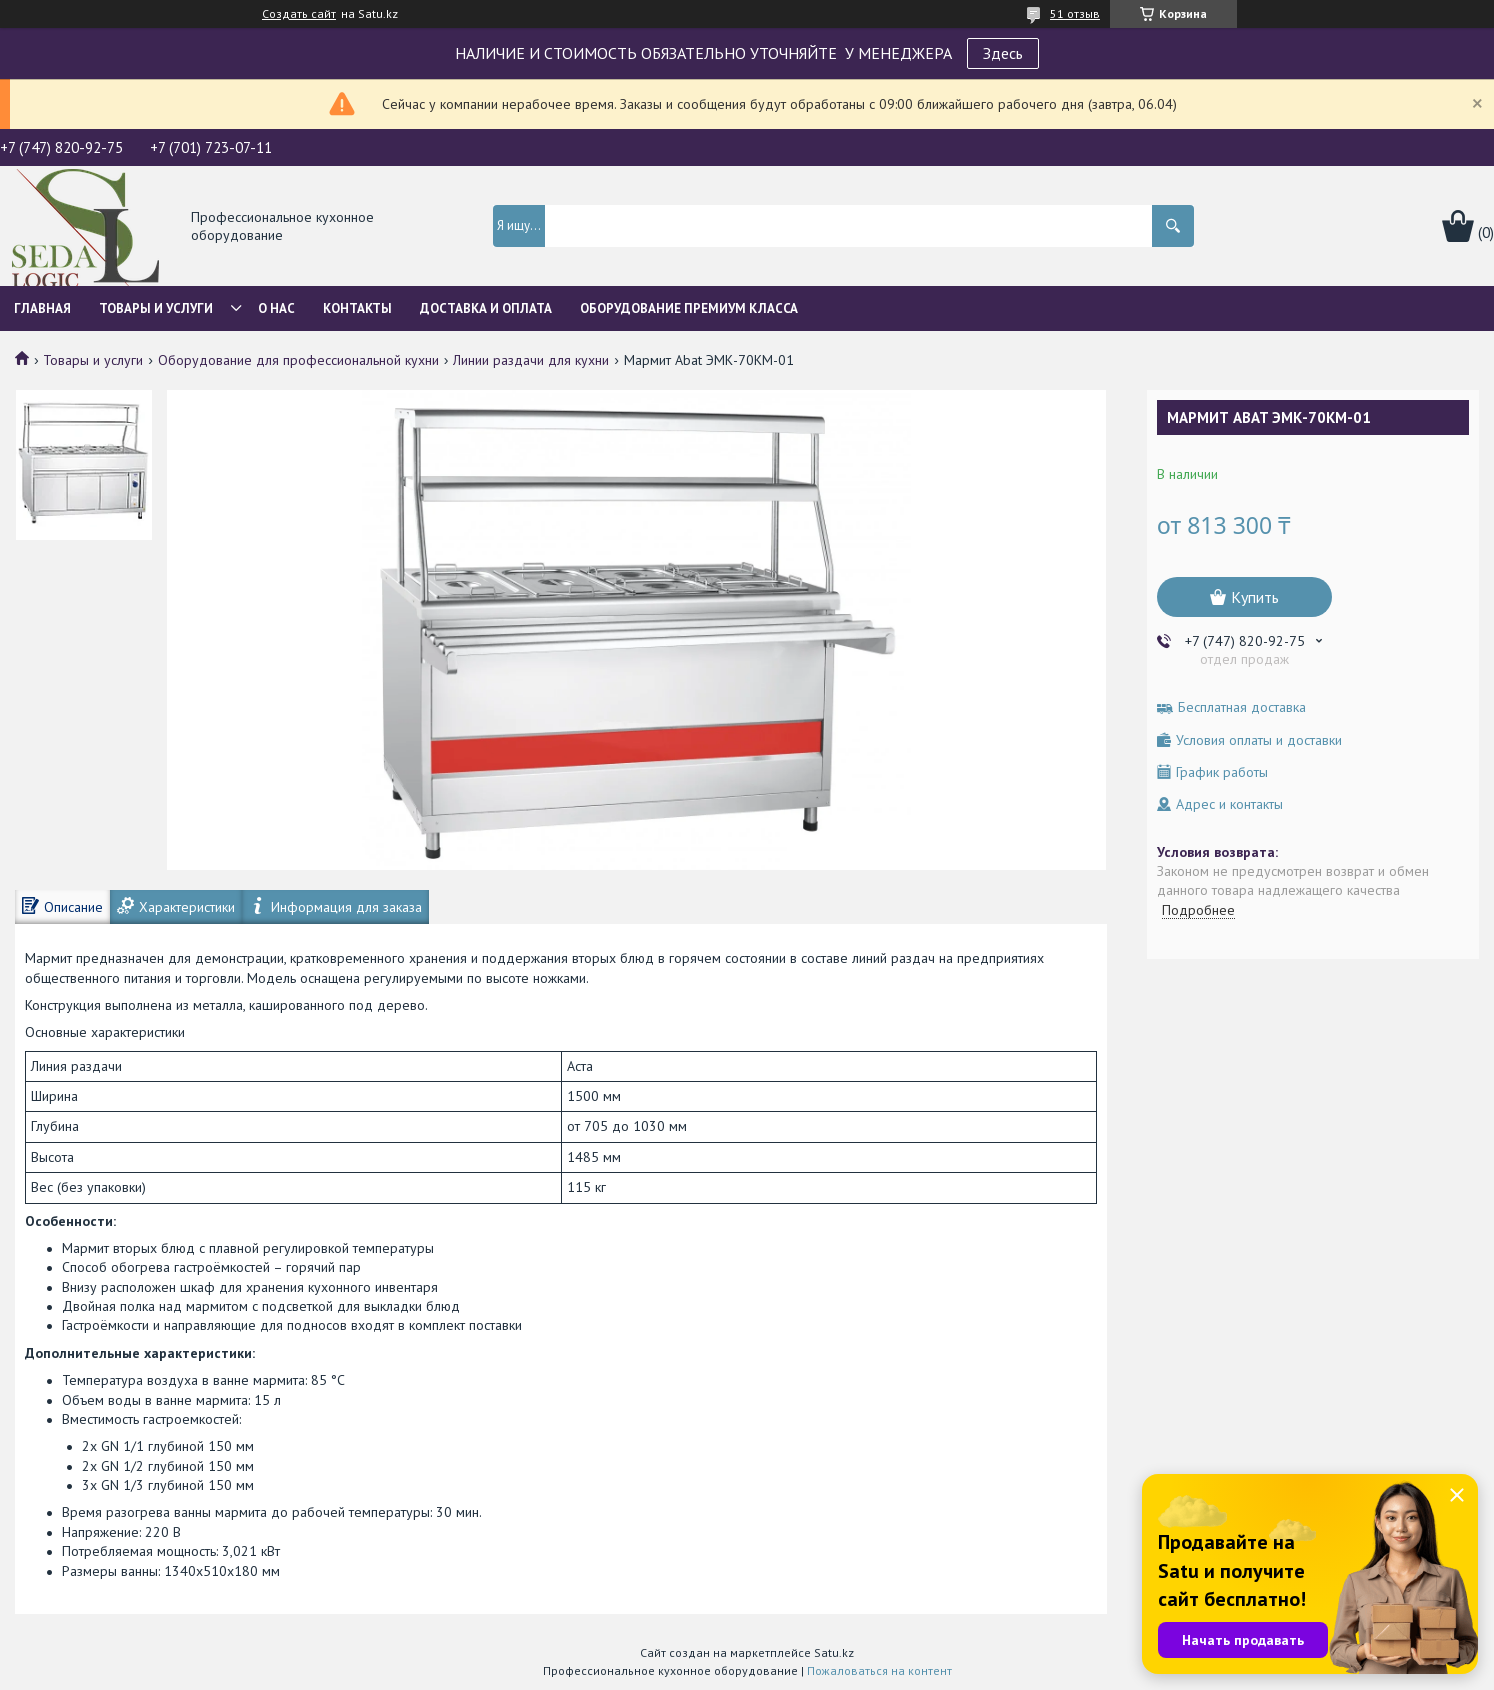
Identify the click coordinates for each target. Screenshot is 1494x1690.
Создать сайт (299, 14)
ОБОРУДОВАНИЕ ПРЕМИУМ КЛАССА (689, 308)
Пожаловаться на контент (879, 1670)
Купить (1255, 597)
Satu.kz (834, 1652)
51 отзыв (1075, 13)
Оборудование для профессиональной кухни (298, 360)
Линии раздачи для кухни (531, 360)
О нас (276, 308)
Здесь (1003, 53)
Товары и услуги (156, 308)
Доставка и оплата (486, 308)
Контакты (357, 308)
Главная (42, 308)
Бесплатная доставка (1242, 707)
